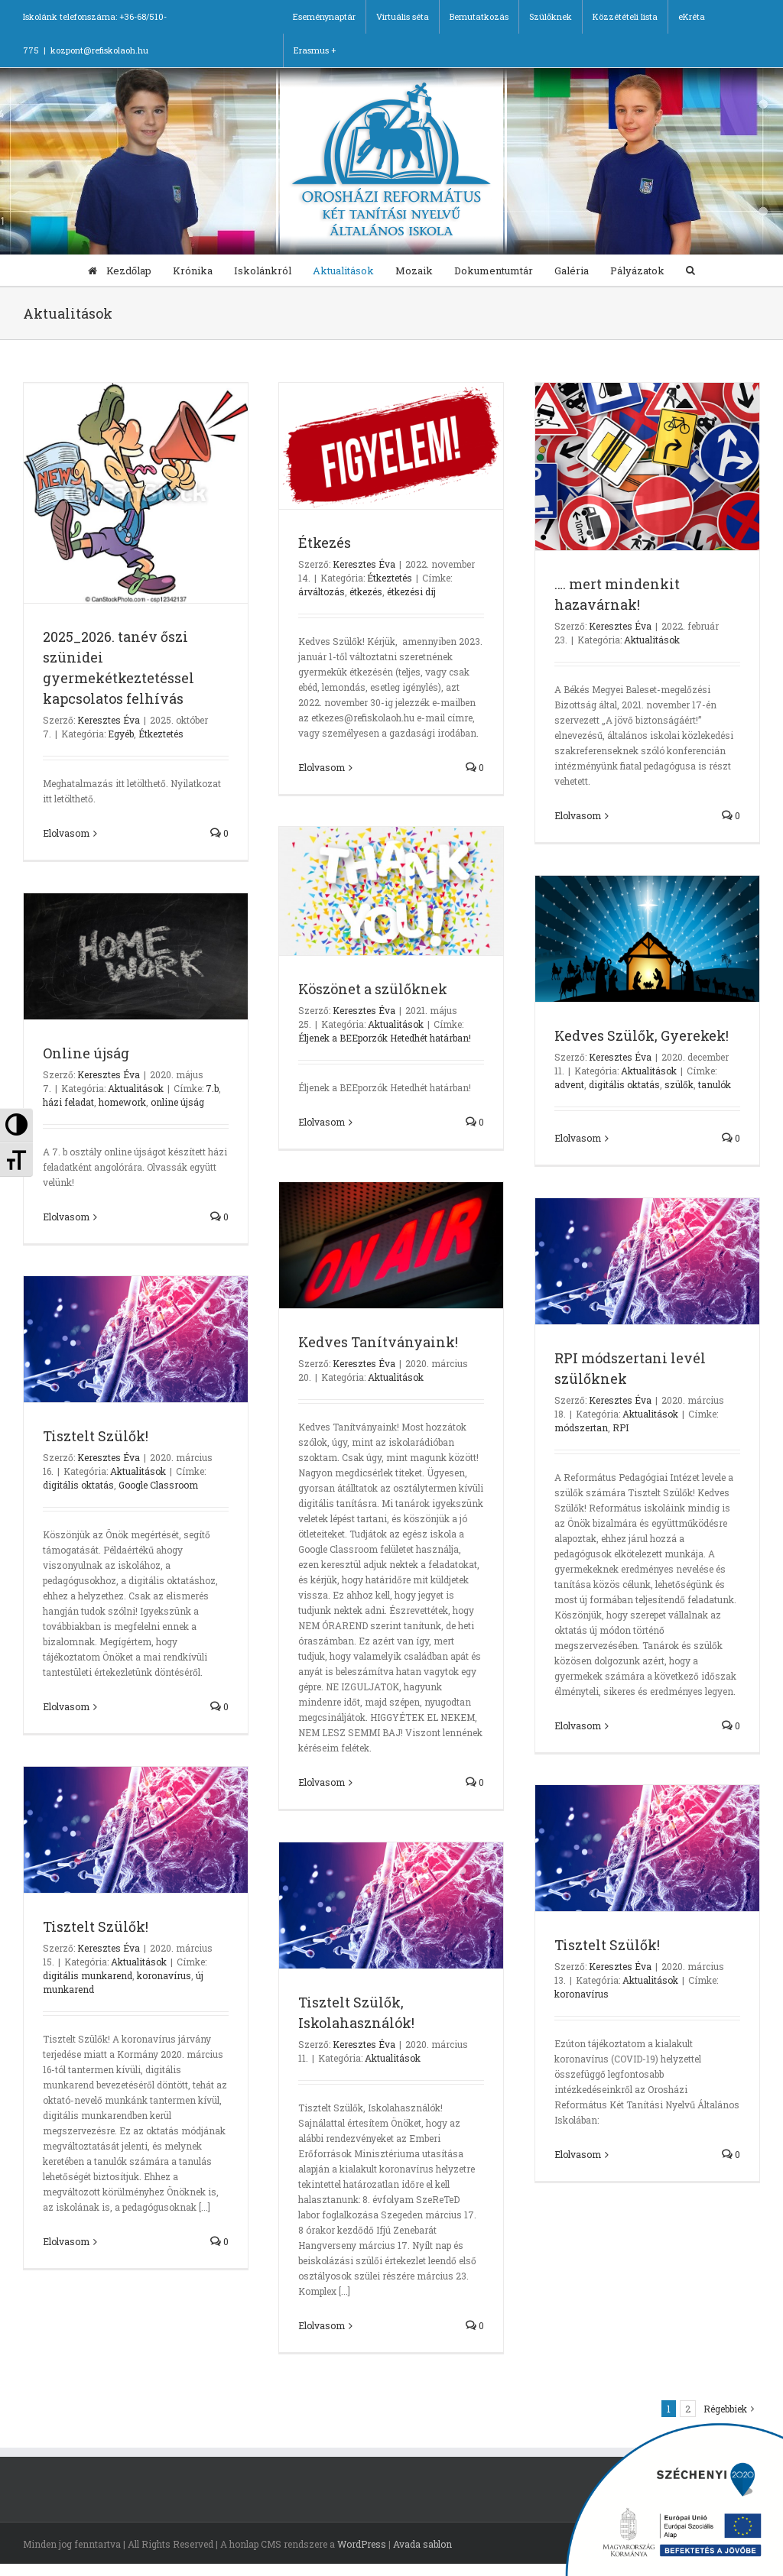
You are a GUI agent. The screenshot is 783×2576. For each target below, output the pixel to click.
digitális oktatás (624, 1084)
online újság (177, 1102)
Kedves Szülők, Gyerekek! (641, 1035)
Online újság (86, 1053)
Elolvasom (66, 833)
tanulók (714, 1084)
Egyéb (121, 733)
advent (569, 1084)
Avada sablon (422, 2544)
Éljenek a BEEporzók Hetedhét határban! (384, 1038)
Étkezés (324, 542)
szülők (679, 1084)
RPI (620, 1427)
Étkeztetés (161, 733)
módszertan (581, 1427)
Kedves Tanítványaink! (378, 1342)
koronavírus (164, 1975)
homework (122, 1102)
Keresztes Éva (108, 720)
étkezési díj (411, 591)
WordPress (361, 2544)
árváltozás (321, 591)
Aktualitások (652, 639)
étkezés (365, 591)
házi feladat (68, 1102)
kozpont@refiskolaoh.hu (99, 50)
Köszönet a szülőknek (372, 989)
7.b (212, 1088)
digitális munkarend (87, 1975)
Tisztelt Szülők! (95, 1436)
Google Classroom (158, 1485)
